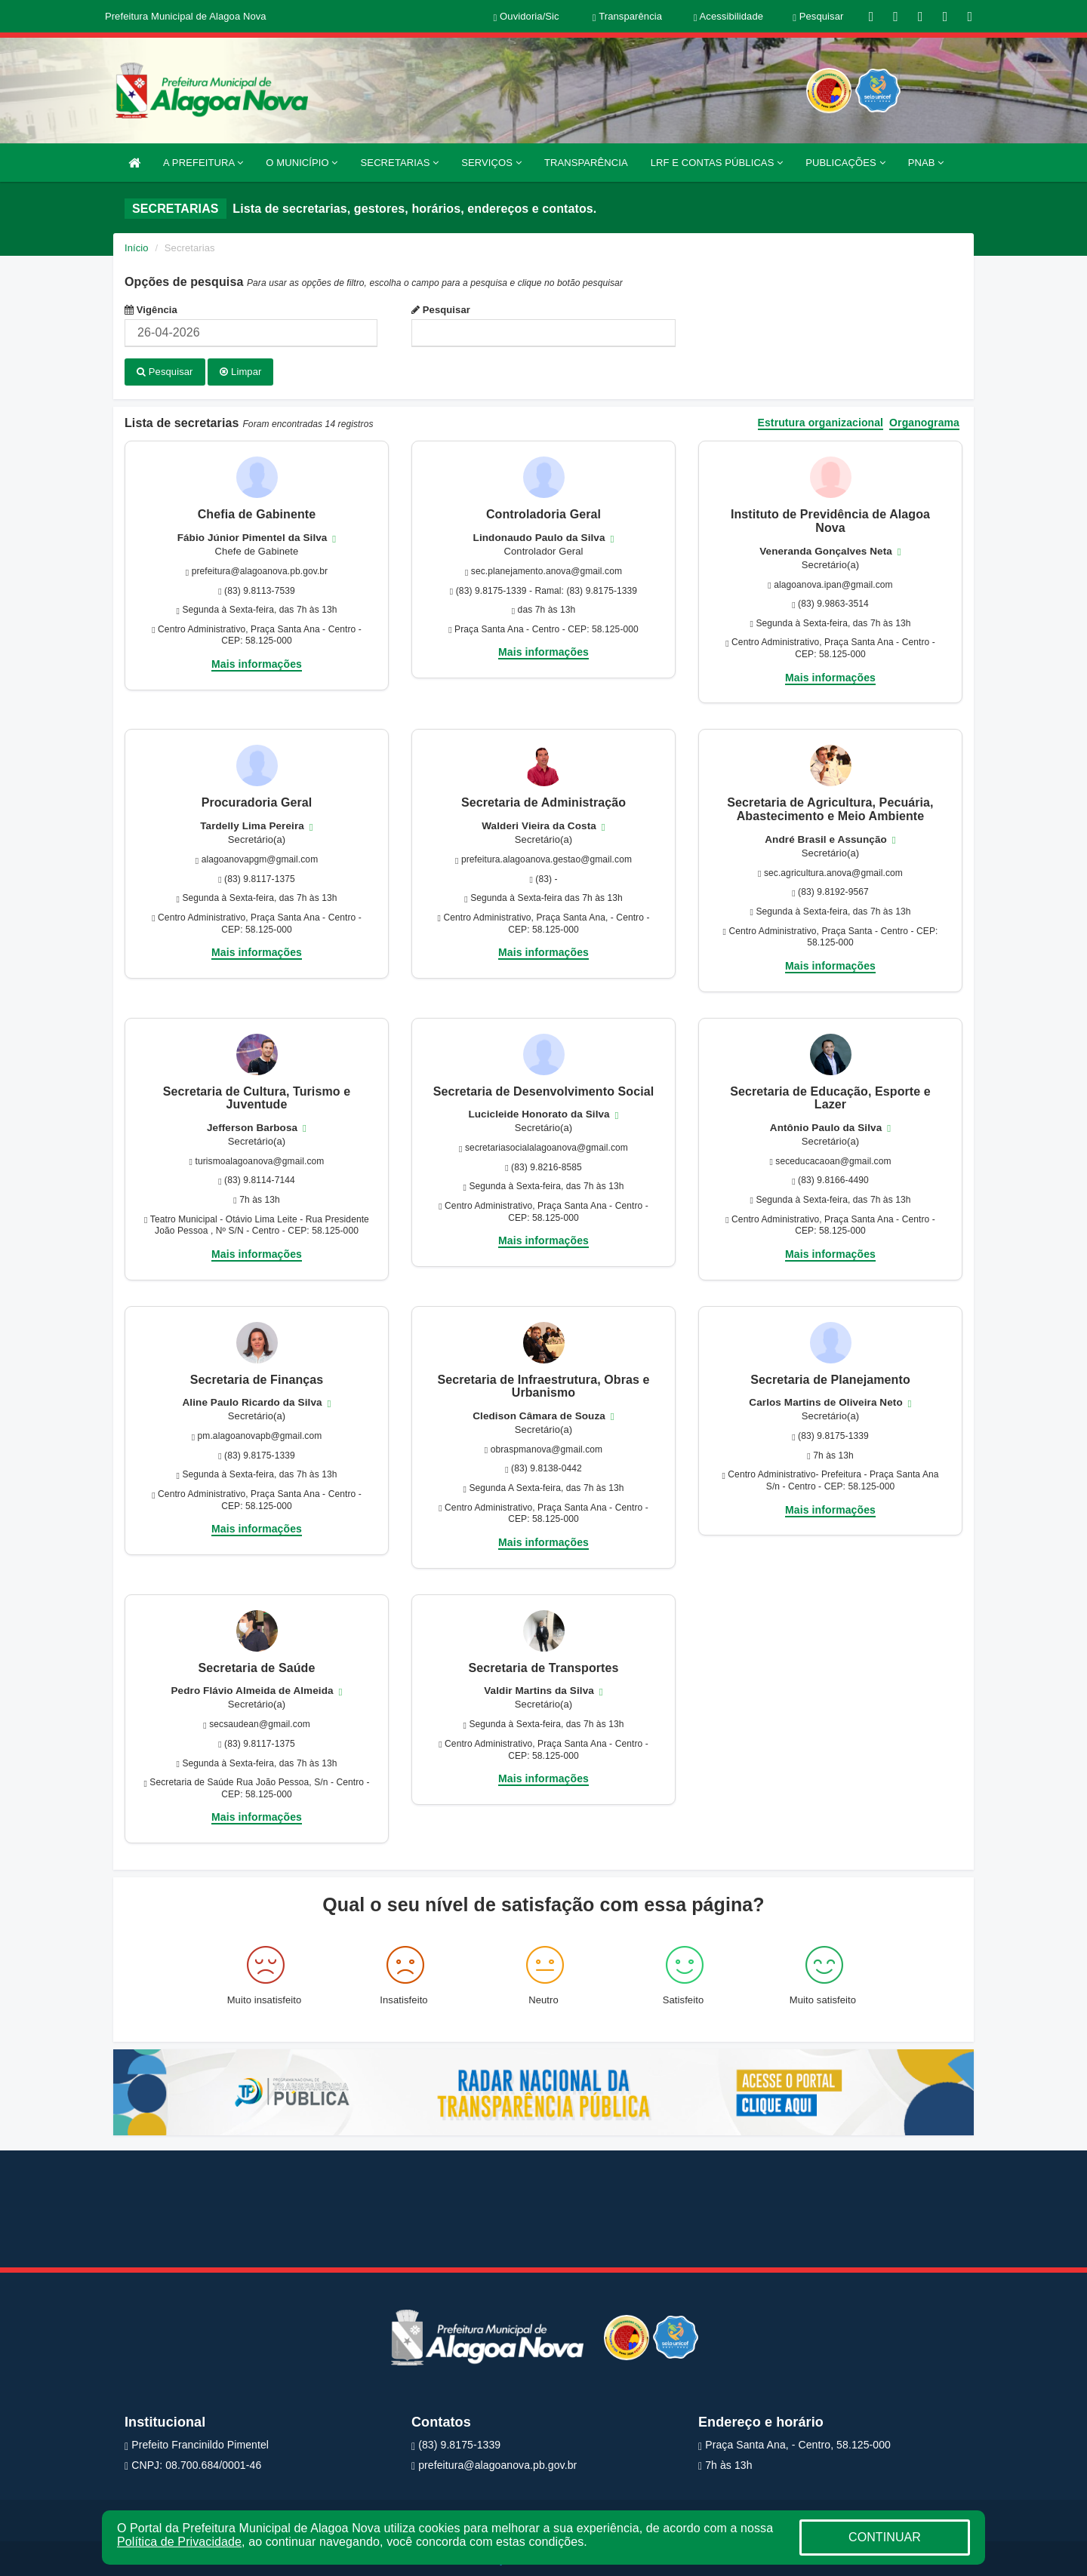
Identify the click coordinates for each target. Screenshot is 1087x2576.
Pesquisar (440, 309)
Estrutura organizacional (821, 420)
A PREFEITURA (203, 162)
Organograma (924, 420)
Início (137, 248)
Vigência (151, 309)
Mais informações (256, 662)
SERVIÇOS (491, 162)
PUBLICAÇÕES (845, 162)
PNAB (926, 162)
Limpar (240, 371)
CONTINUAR (884, 2537)
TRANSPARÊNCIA (586, 162)
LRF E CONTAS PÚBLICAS (717, 162)
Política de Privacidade (179, 2541)
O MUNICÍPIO (301, 162)
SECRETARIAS (400, 162)
